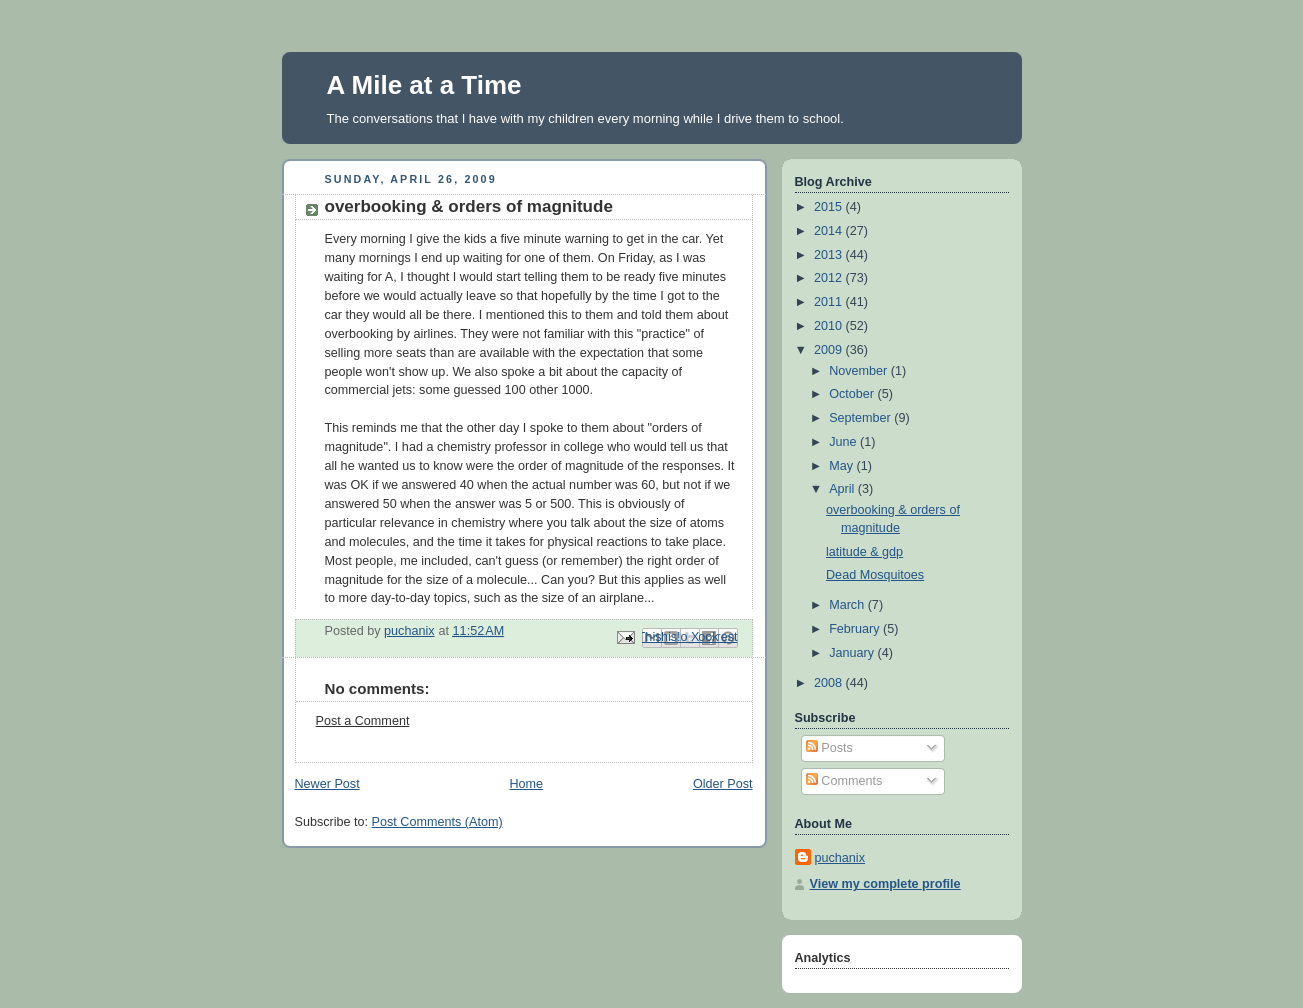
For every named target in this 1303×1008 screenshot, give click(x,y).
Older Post (723, 784)
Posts (829, 748)
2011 (830, 302)
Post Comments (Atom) (437, 822)
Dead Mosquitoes (875, 575)
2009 (830, 350)
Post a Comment (363, 721)
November (860, 371)
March (848, 605)
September (861, 418)
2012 (830, 278)
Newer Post (327, 784)
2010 (830, 326)
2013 (830, 255)
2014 (830, 231)
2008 (830, 683)
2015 (830, 207)
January (853, 653)
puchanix (840, 858)
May (842, 466)
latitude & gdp (864, 552)
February (856, 629)
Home (526, 784)
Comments (844, 781)
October (853, 394)
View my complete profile (885, 884)
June (844, 442)
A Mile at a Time (424, 85)
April (843, 489)
